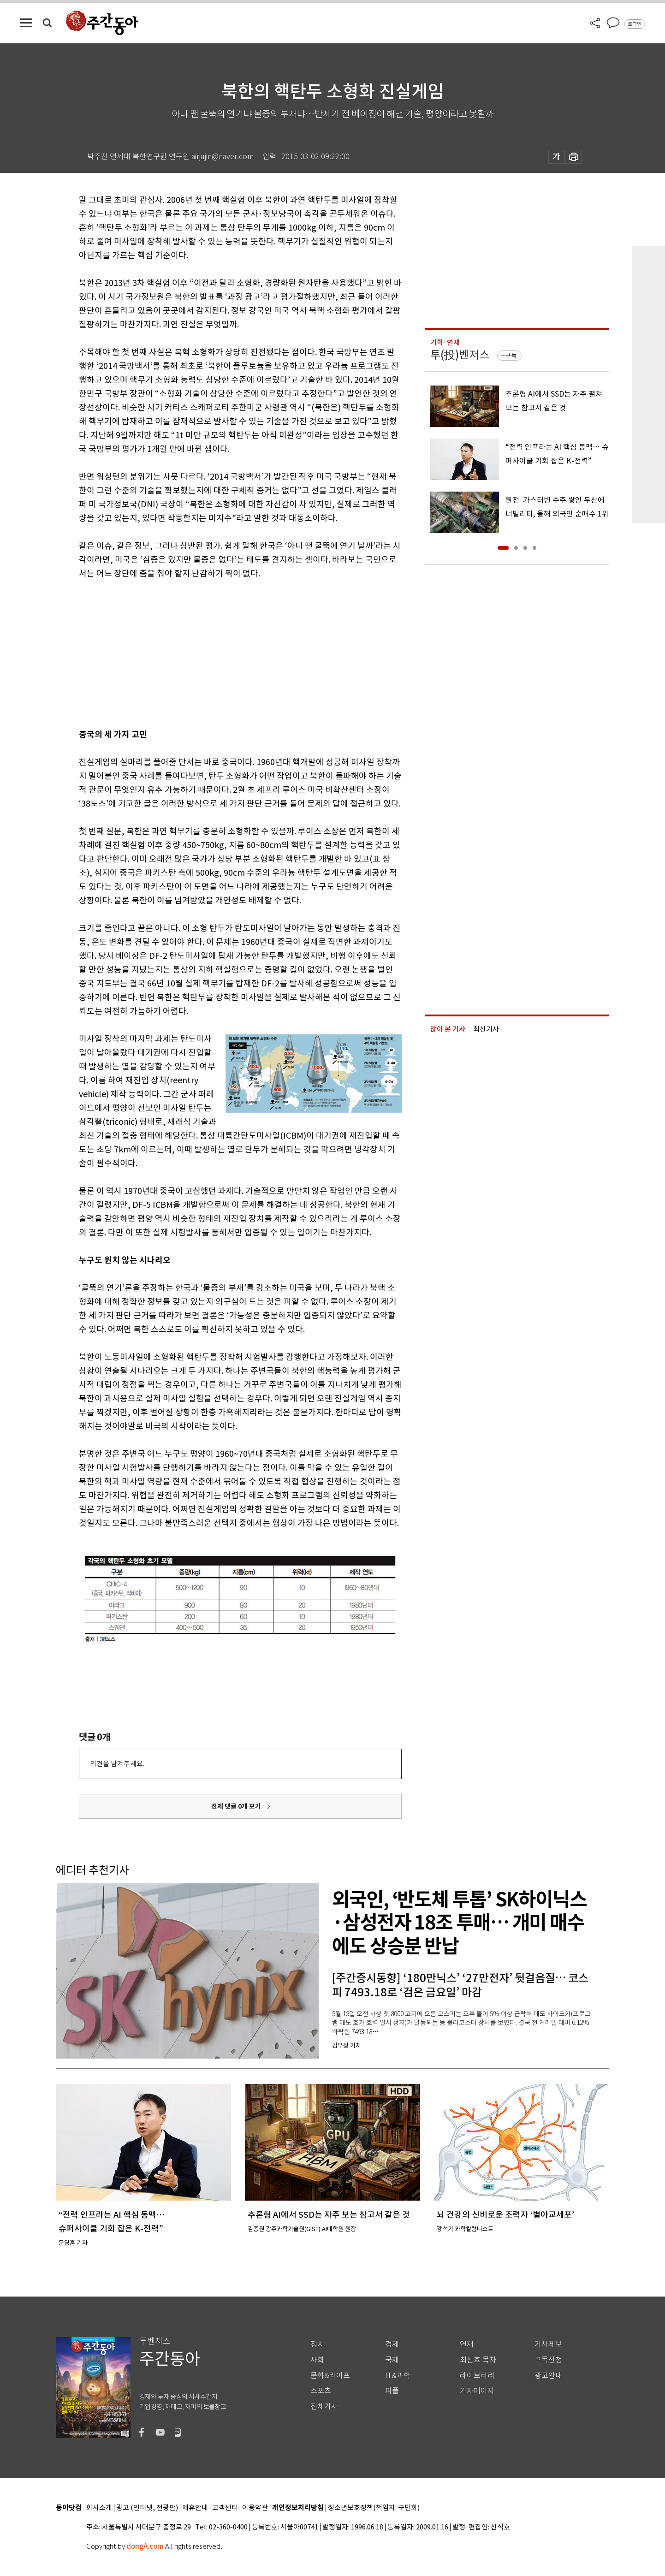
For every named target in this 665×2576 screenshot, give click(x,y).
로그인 (634, 24)
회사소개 (99, 2508)
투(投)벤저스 (459, 355)
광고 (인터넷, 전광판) (147, 2508)
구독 (511, 355)
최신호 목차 (478, 2360)
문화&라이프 (330, 2375)
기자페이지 (477, 2390)
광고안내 (548, 2375)
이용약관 (255, 2508)
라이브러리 (477, 2375)
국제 (392, 2360)
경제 (392, 2344)
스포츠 (320, 2390)
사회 (317, 2360)
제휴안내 (195, 2508)
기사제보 (548, 2344)
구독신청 (548, 2360)
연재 (467, 2344)
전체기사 (324, 2406)
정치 (317, 2344)
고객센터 (225, 2508)
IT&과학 (397, 2375)
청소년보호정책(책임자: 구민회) (374, 2508)
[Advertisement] (217, 652)
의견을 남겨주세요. (117, 1763)
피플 (392, 2390)
